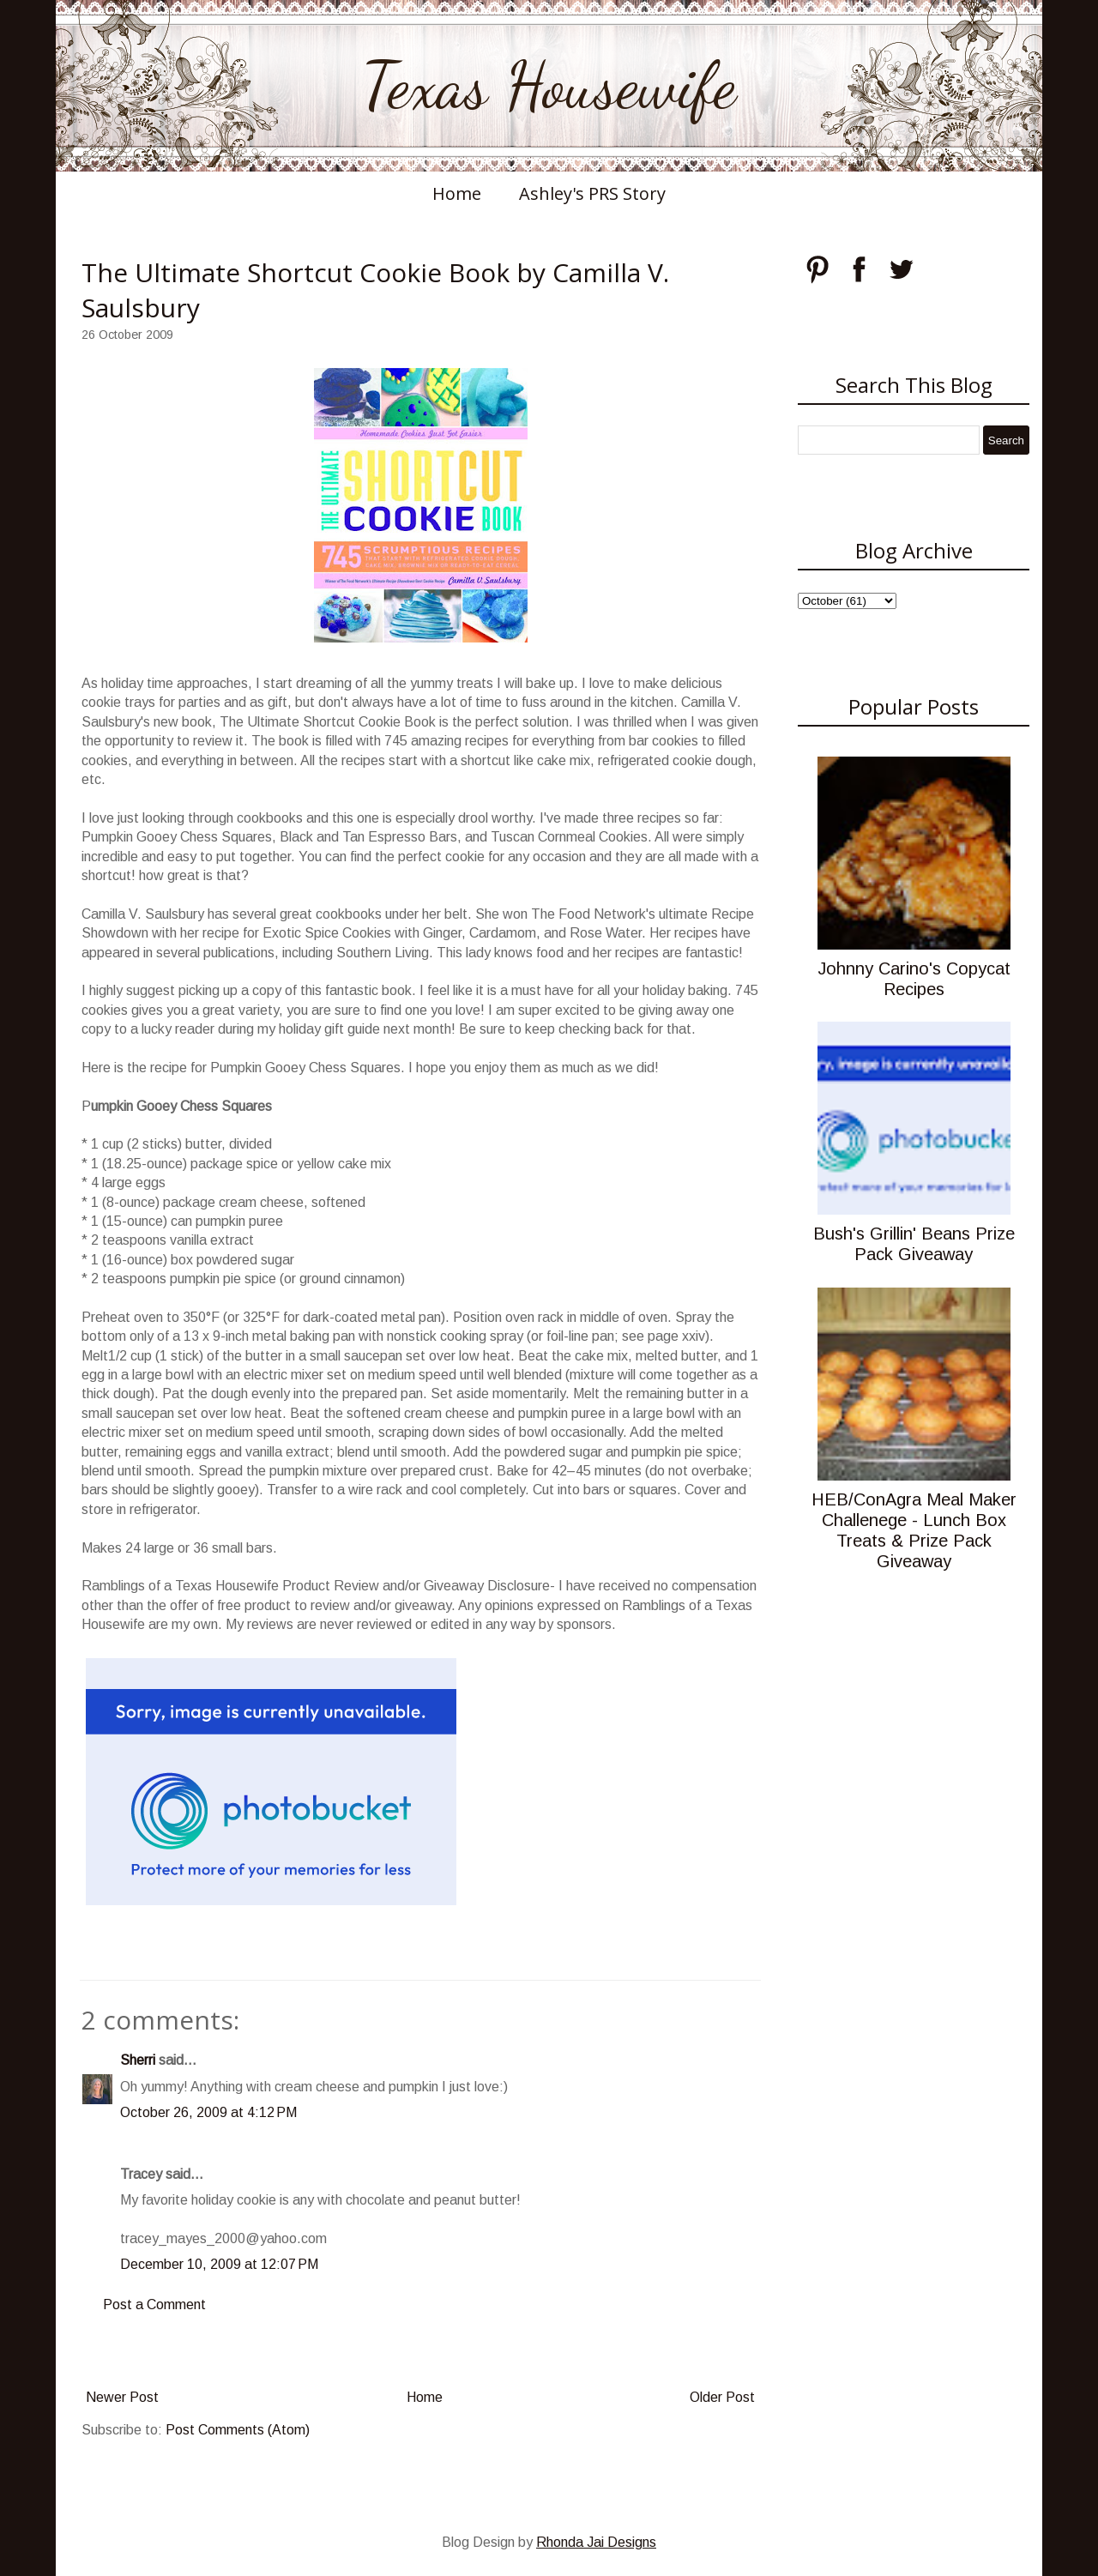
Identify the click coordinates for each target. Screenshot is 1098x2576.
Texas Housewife (549, 85)
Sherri (137, 2060)
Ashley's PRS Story (592, 193)
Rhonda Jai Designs (596, 2542)
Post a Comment (154, 2304)
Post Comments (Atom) (238, 2429)
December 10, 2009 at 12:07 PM (219, 2264)
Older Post (722, 2397)
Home (456, 193)
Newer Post (122, 2397)
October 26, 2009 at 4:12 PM (208, 2112)
